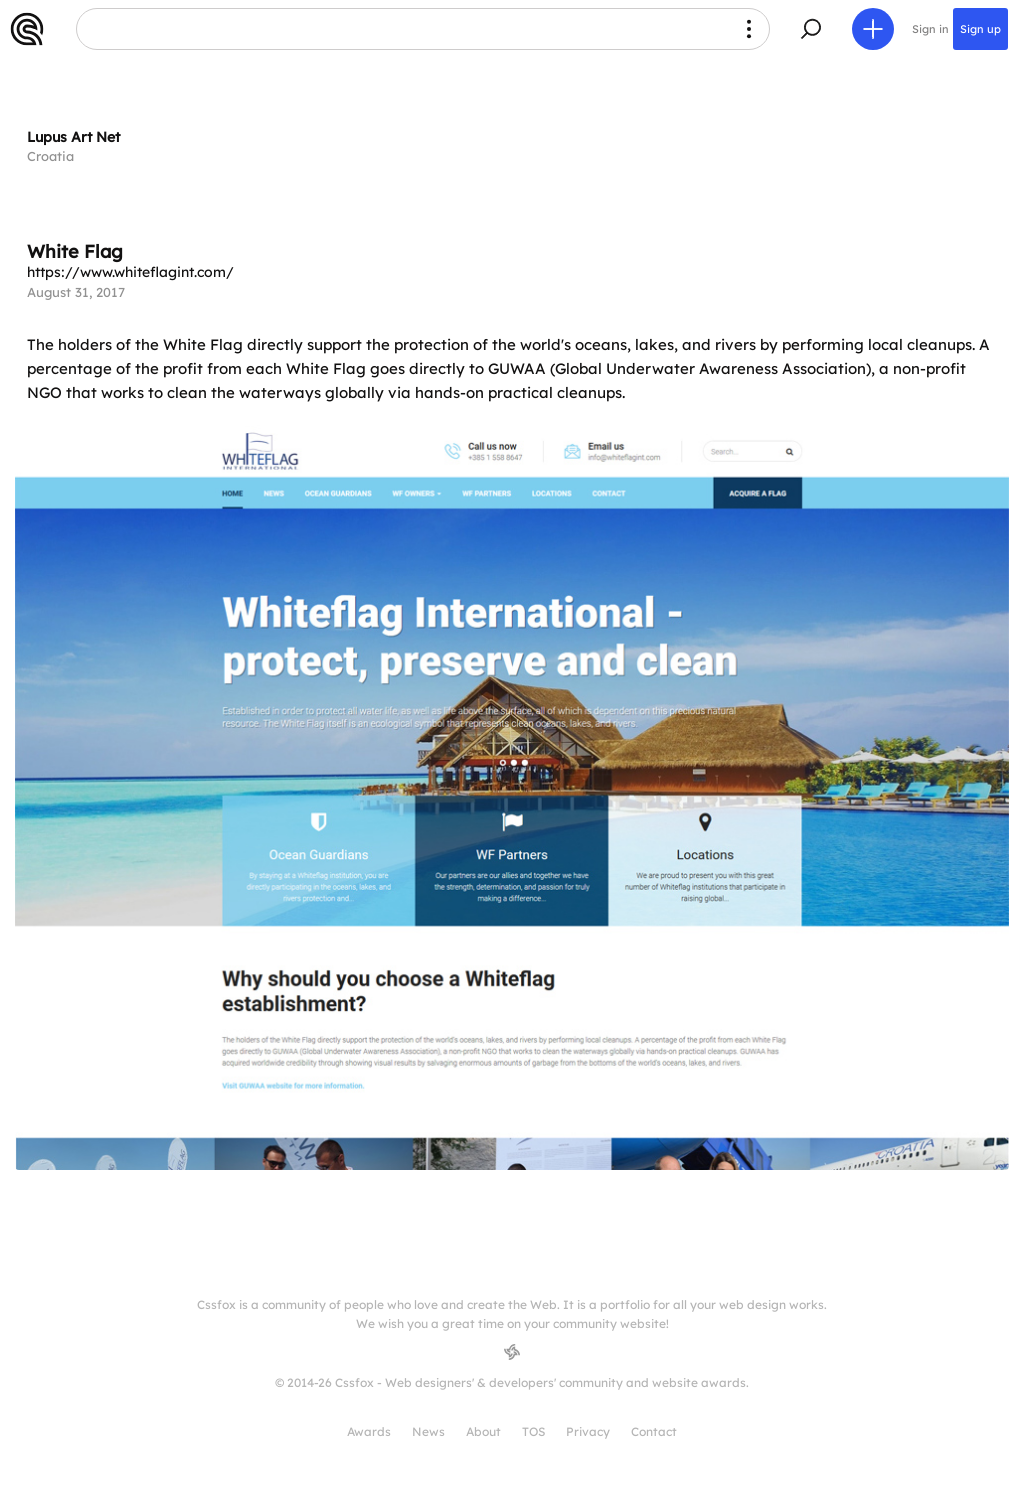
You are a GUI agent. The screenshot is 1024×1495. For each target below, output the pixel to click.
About (483, 1431)
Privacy (588, 1431)
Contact (654, 1431)
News (428, 1431)
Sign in (930, 29)
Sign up (980, 29)
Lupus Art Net (73, 137)
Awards (369, 1431)
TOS (533, 1431)
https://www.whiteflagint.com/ (130, 272)
